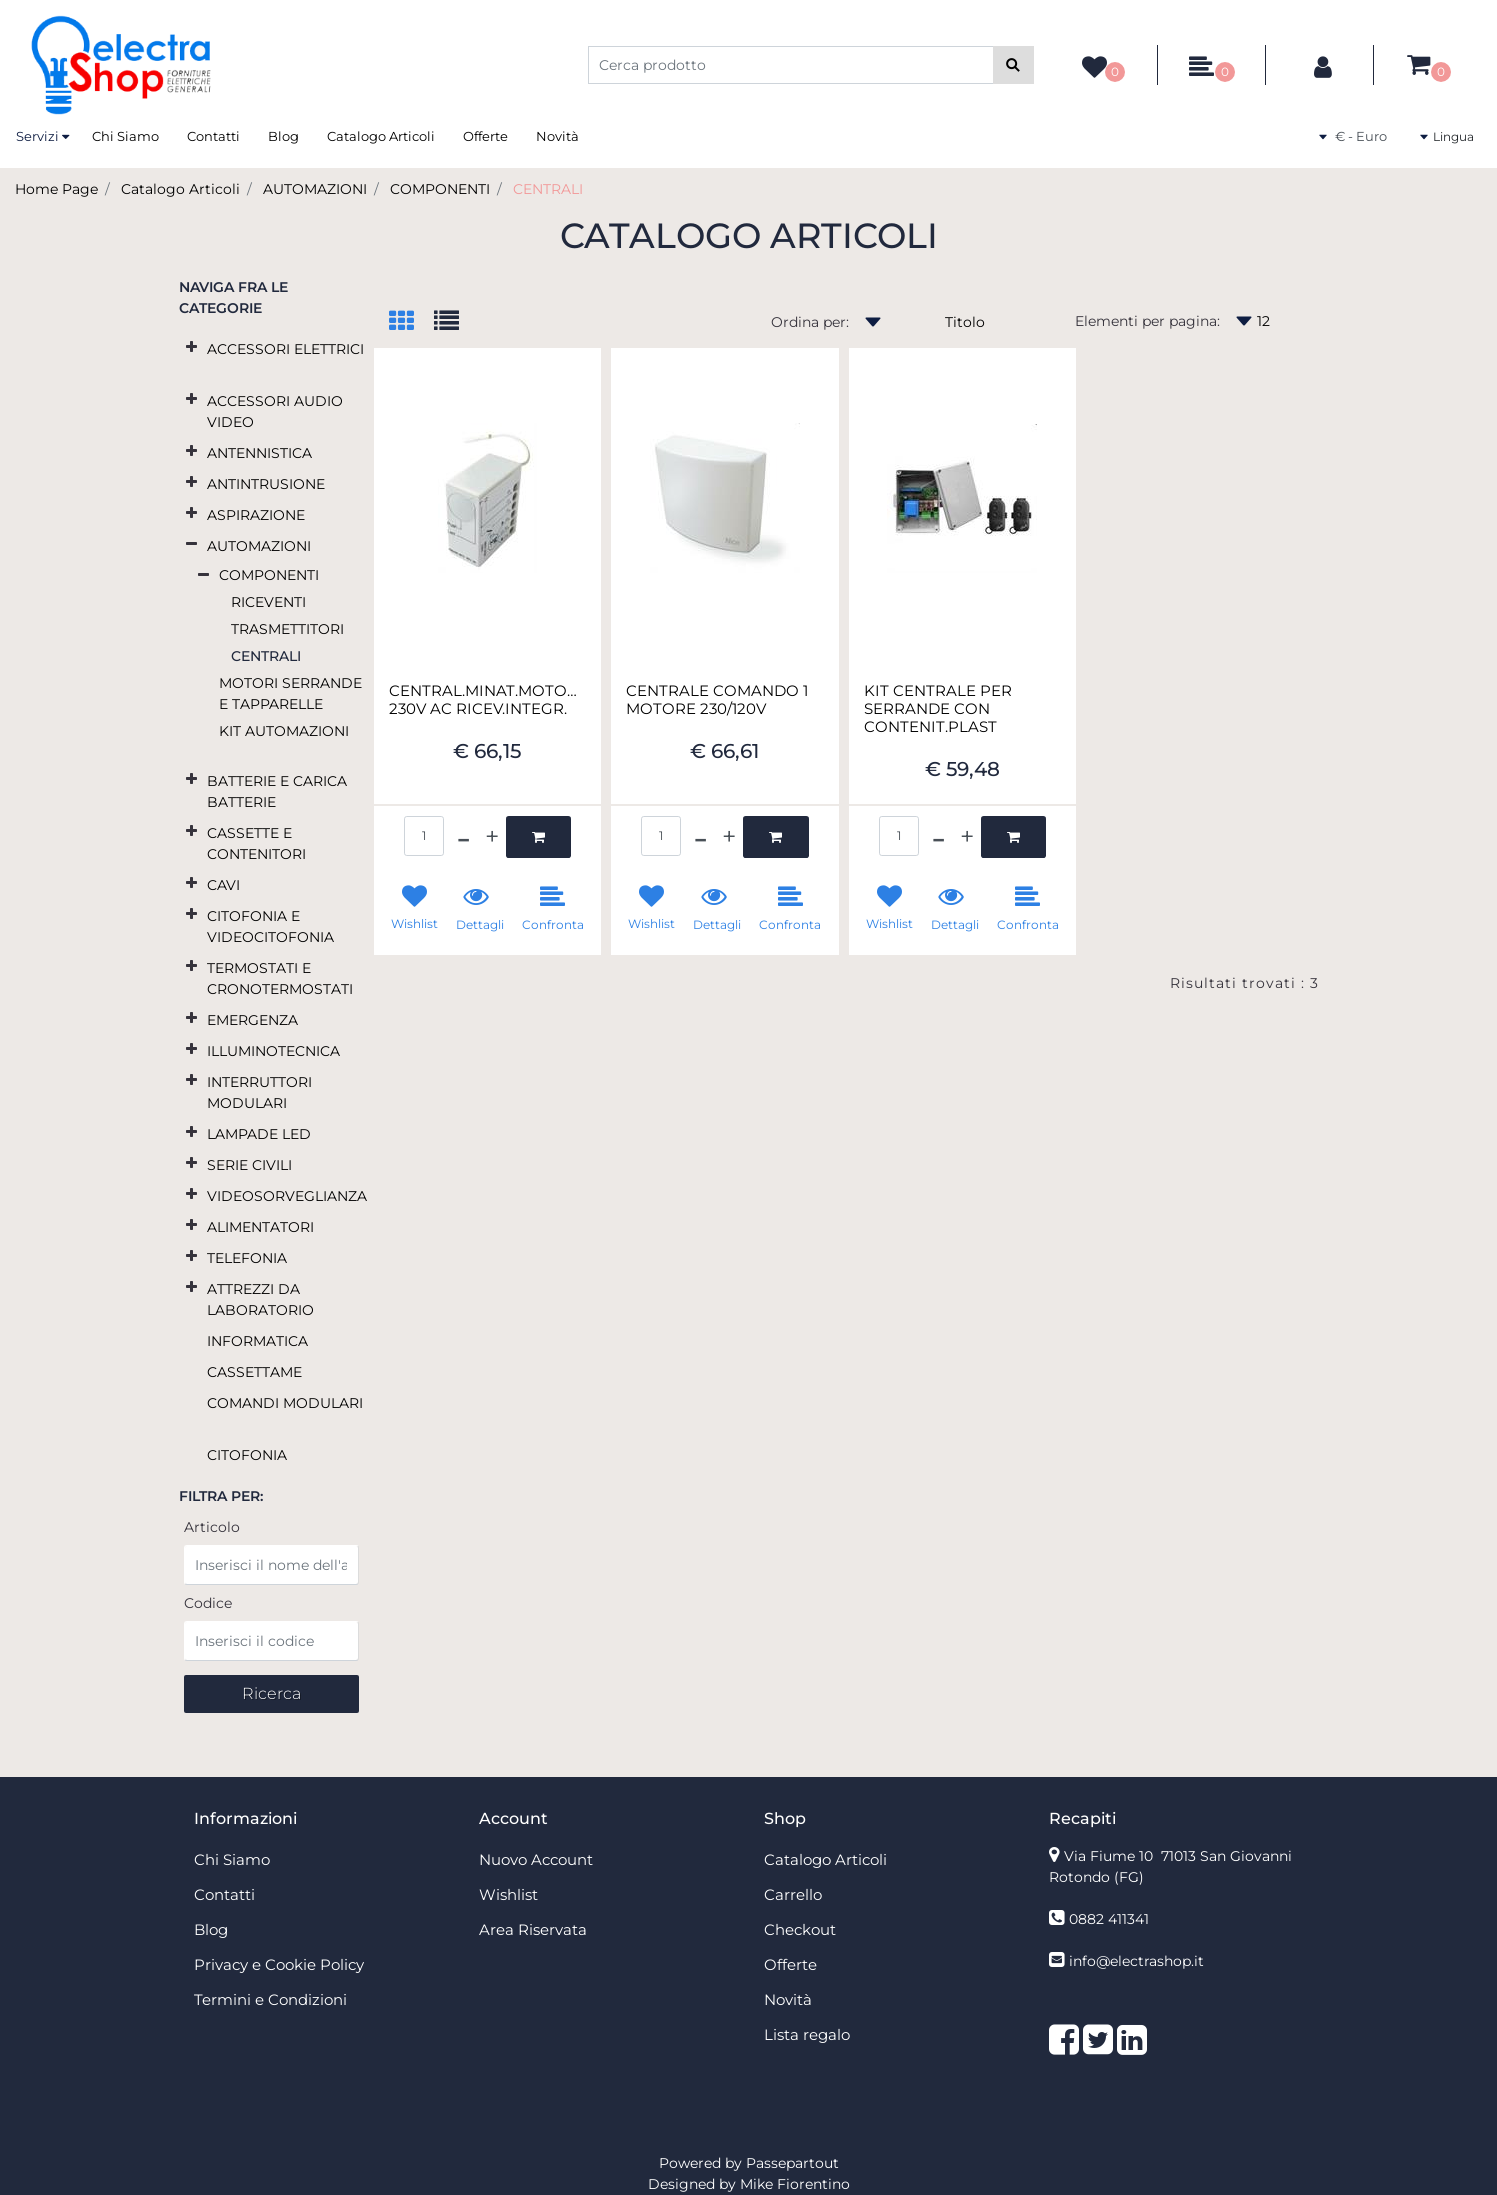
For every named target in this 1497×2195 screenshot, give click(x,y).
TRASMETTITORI (287, 629)
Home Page (56, 189)
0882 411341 (1109, 1919)
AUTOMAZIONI (315, 189)
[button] (1013, 65)
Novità (557, 136)
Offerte (485, 136)
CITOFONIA (247, 1455)
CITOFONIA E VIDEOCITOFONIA (270, 926)
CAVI (223, 885)
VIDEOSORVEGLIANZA (287, 1196)
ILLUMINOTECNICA (273, 1051)
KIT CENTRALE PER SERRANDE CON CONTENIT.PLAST (938, 709)
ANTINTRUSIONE (266, 484)
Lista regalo (807, 2034)
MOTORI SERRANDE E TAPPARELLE (290, 693)
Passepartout (792, 2163)
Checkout (800, 1929)
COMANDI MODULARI (285, 1403)
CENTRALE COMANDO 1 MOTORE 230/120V (717, 700)
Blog (283, 136)
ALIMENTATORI (260, 1227)
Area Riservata (533, 1929)
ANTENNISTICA (259, 453)
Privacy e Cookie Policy (279, 1964)
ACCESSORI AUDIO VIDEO (275, 411)
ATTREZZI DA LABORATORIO (260, 1299)
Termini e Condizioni (270, 1999)
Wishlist (508, 1894)
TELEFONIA (247, 1258)
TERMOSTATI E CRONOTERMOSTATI (280, 978)
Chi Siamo (125, 136)
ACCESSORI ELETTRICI (285, 349)
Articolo (212, 1527)
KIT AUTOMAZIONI (284, 731)
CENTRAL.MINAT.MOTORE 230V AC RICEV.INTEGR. (488, 700)
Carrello (793, 1894)
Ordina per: (810, 322)
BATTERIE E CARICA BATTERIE (277, 791)
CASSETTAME (254, 1372)
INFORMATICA (257, 1341)
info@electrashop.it (1136, 1961)
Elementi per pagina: (1147, 321)
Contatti (213, 136)
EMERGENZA (252, 1020)
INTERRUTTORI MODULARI (259, 1092)
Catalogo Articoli (381, 136)
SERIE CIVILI (249, 1165)
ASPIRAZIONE (256, 515)
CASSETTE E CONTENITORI (256, 843)
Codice (208, 1603)
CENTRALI (548, 189)
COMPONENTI (440, 189)
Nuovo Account (536, 1859)
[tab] (411, 322)
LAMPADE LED (259, 1134)
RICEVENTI (268, 602)
